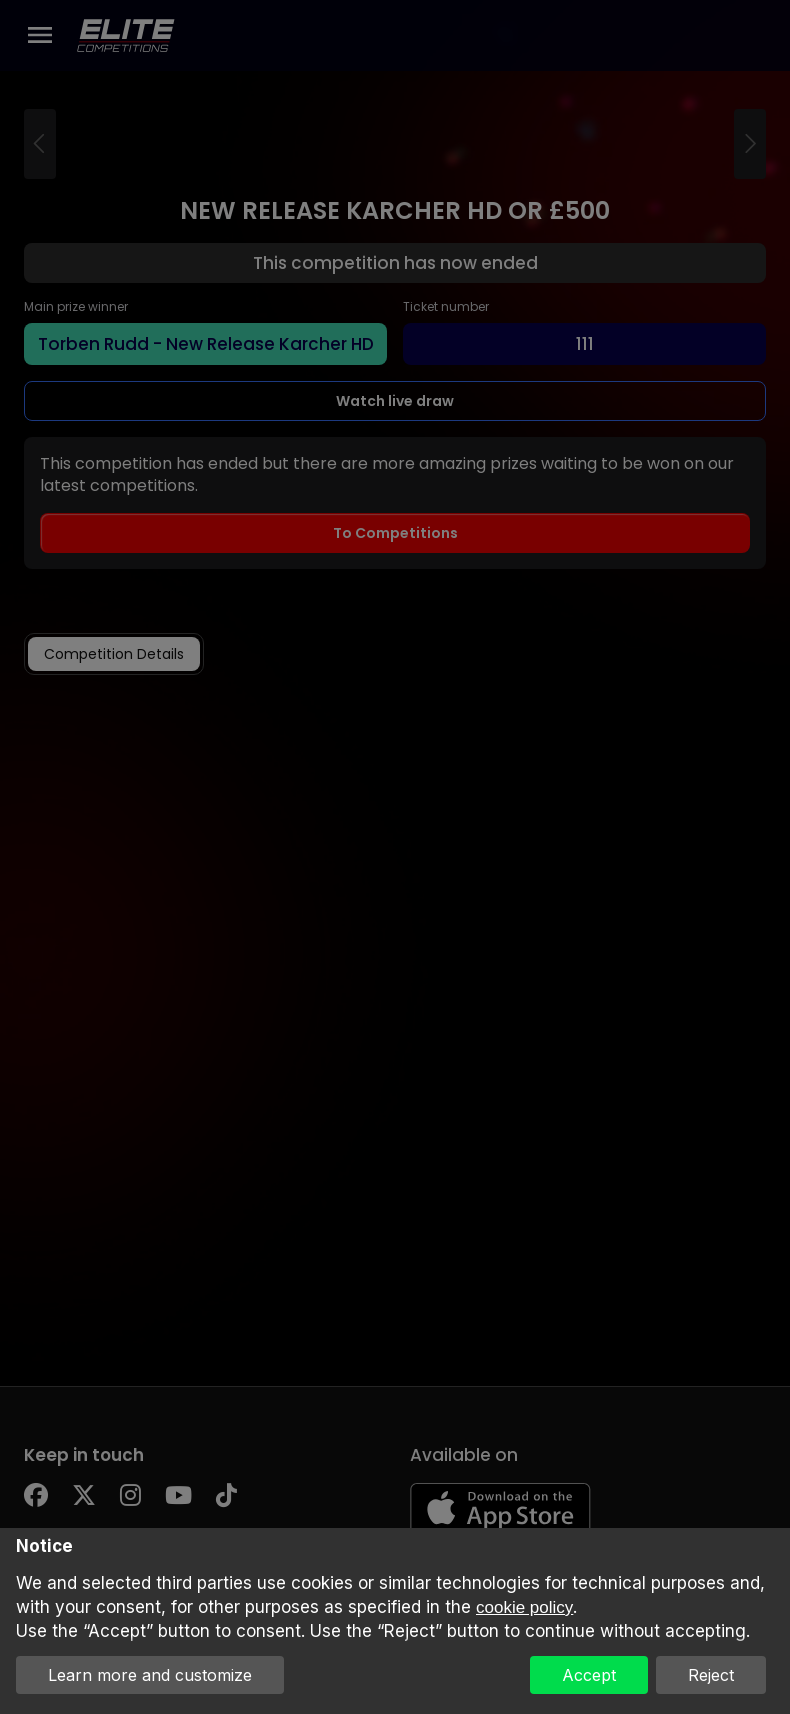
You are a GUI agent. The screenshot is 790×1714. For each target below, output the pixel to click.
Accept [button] (589, 1675)
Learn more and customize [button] (150, 1675)
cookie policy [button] (524, 1607)
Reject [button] (711, 1675)
